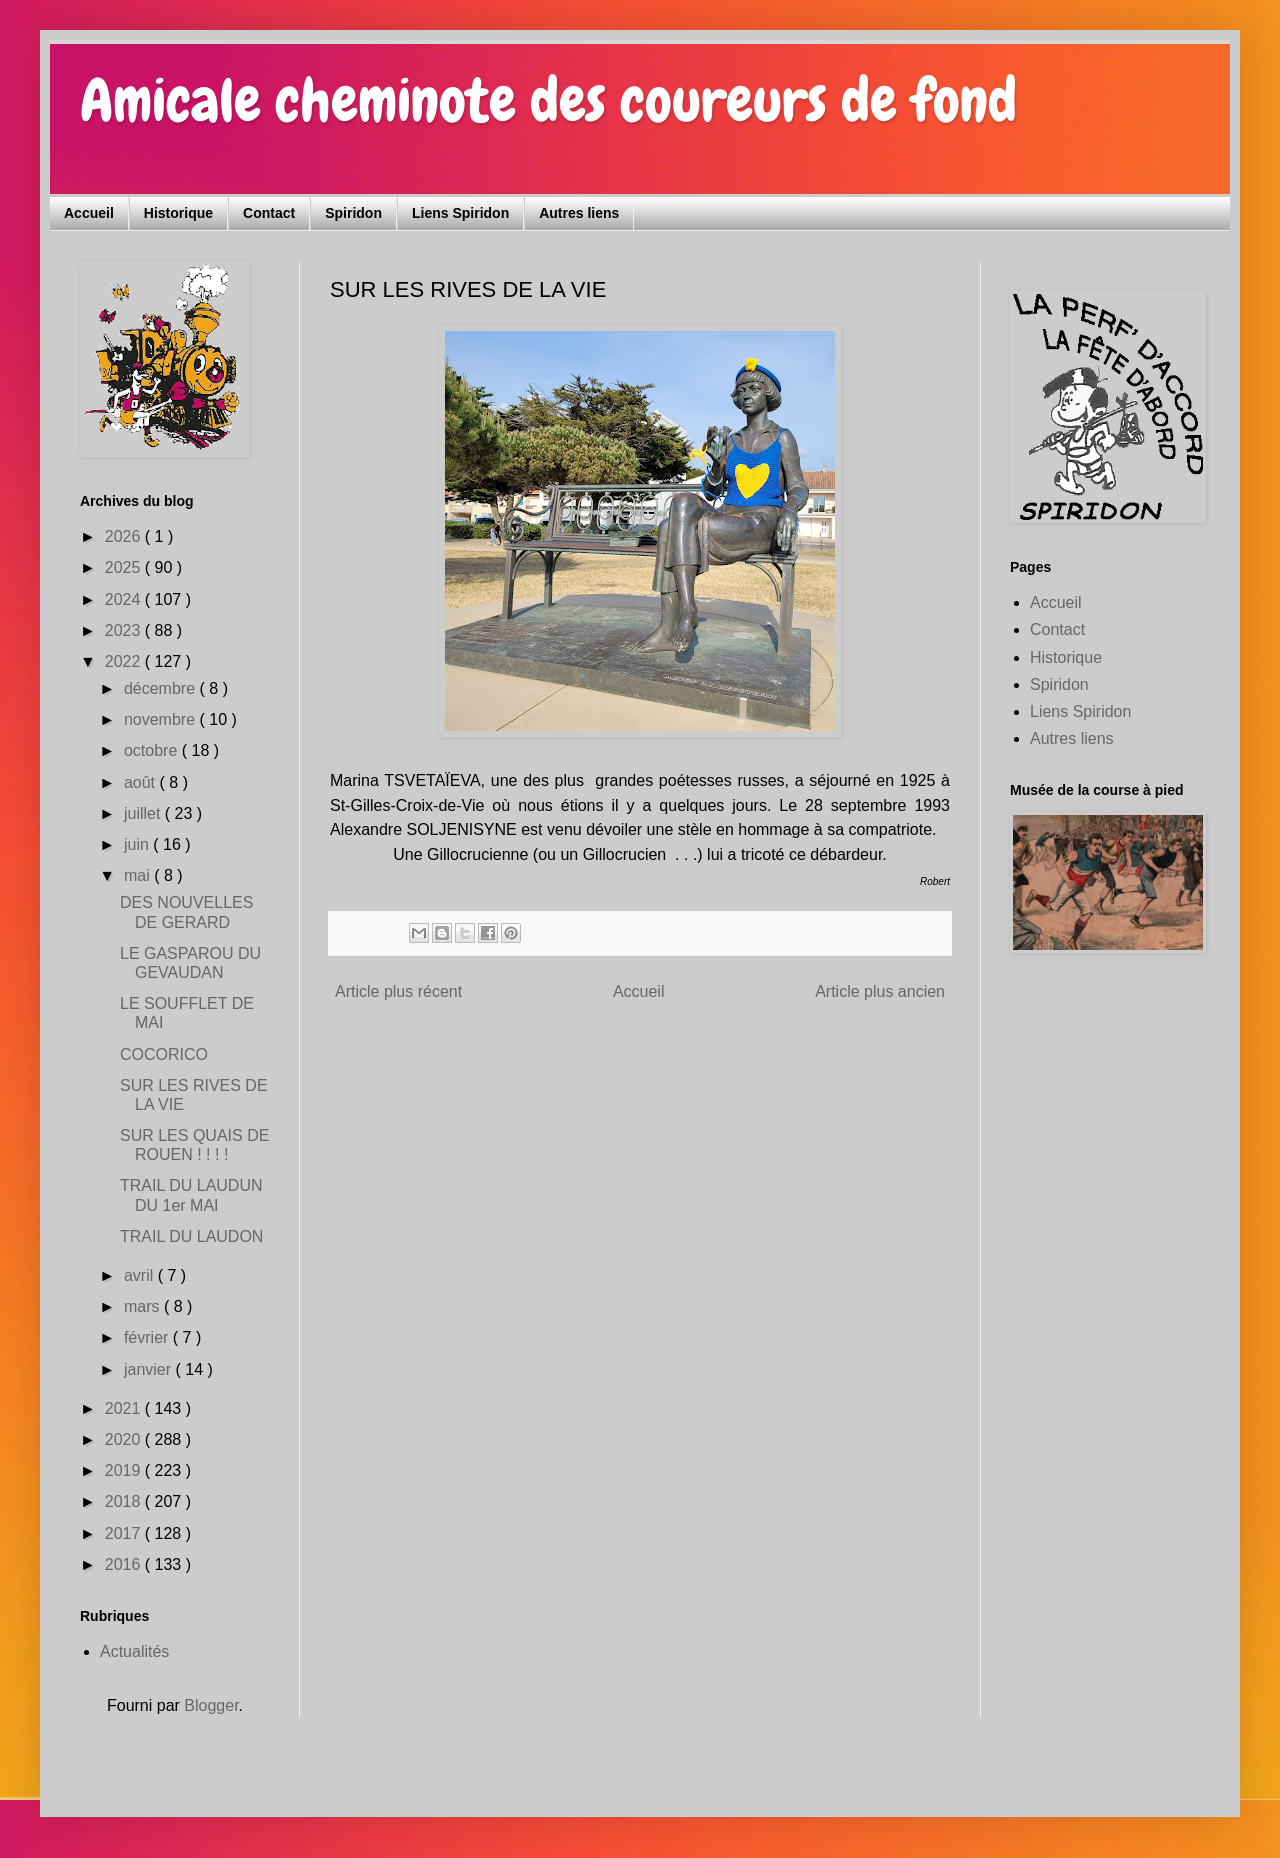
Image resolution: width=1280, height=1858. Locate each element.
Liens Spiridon (460, 213)
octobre (153, 750)
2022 (125, 661)
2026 (125, 536)
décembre (162, 688)
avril (141, 1275)
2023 (125, 630)
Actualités (134, 1651)
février (148, 1337)
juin (138, 844)
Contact (269, 213)
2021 (125, 1408)
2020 (125, 1439)
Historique (178, 213)
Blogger (211, 1705)
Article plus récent (398, 991)
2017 (125, 1533)
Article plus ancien (880, 991)
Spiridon (353, 213)
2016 (125, 1564)
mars (144, 1306)
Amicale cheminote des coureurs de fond (548, 100)
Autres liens (579, 213)
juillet (144, 813)
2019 (125, 1470)
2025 (125, 567)
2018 (125, 1501)
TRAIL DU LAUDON (191, 1236)
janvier (150, 1369)
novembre (162, 719)
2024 (125, 599)
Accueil (89, 213)
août (142, 782)
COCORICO (164, 1054)
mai (139, 875)
